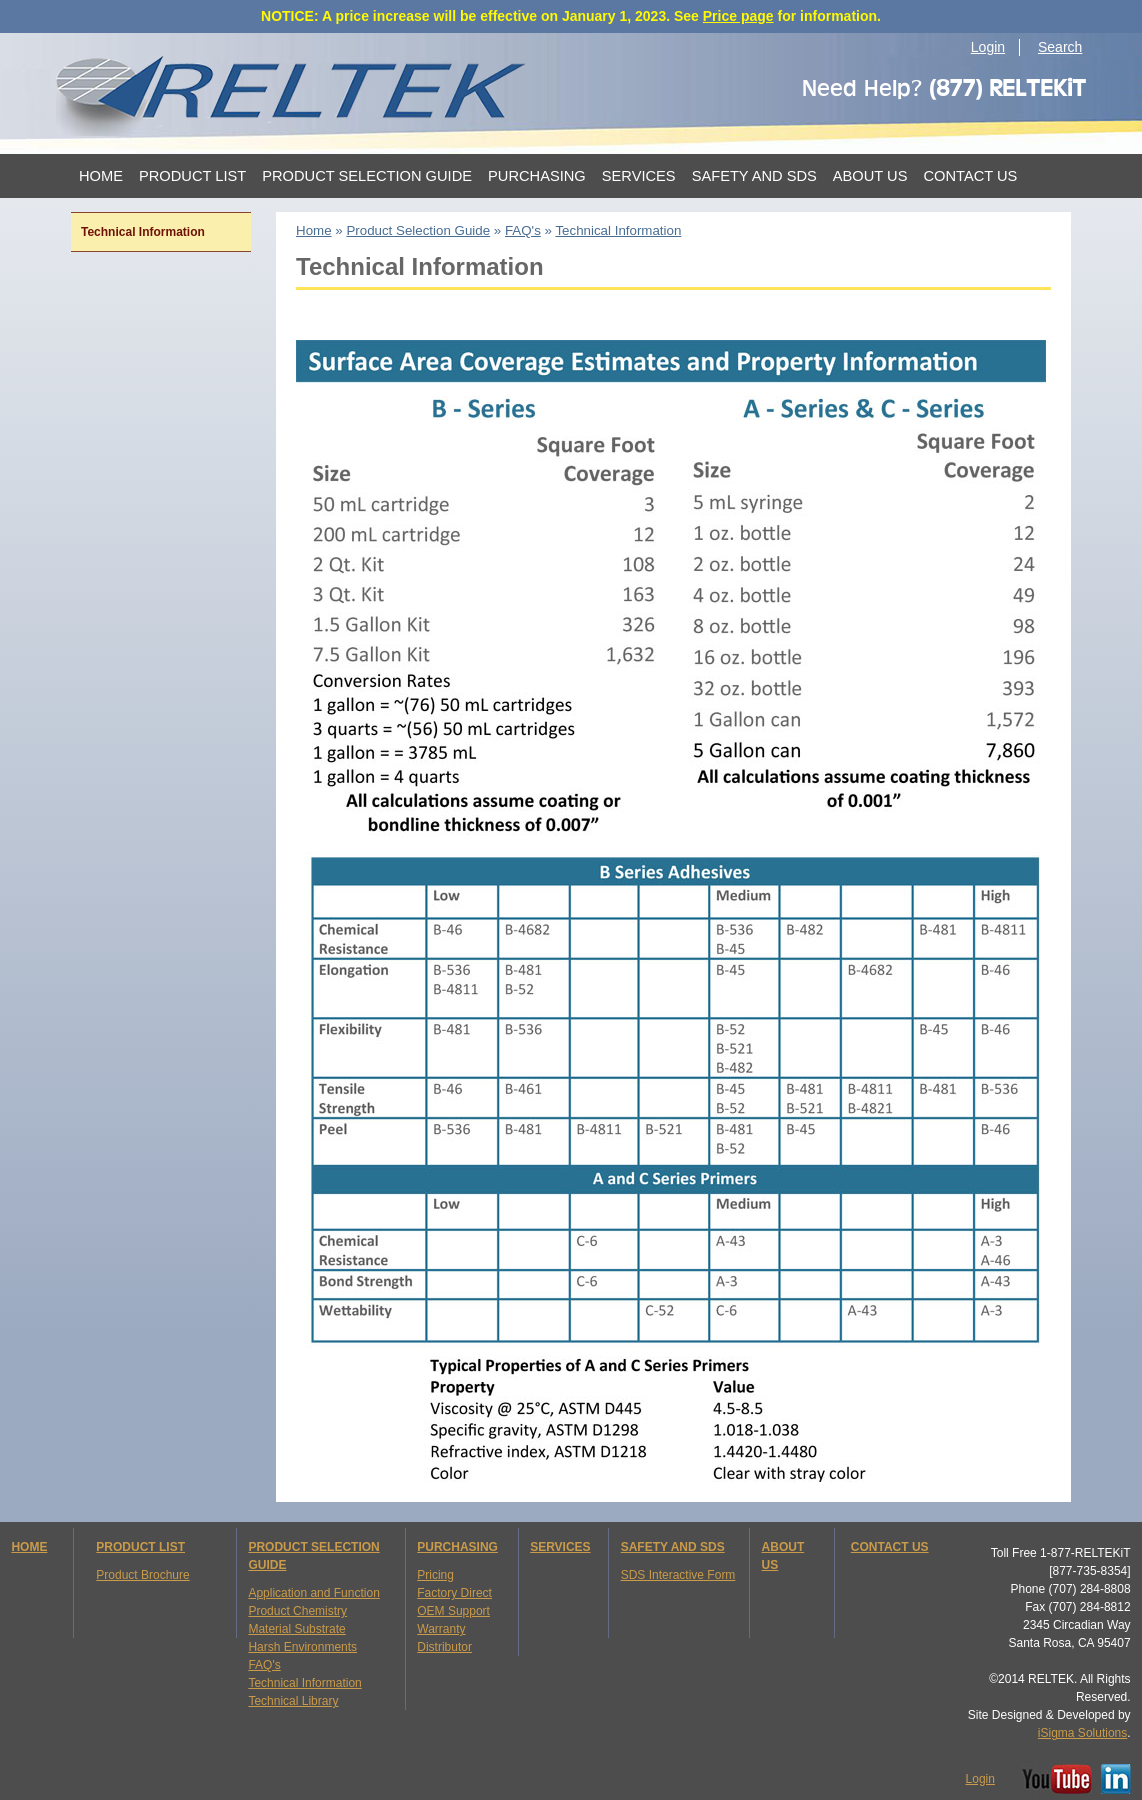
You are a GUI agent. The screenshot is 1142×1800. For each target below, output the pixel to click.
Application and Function (313, 1593)
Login (988, 47)
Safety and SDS (754, 176)
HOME (29, 1547)
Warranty (441, 1629)
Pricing (435, 1575)
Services (639, 176)
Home (101, 176)
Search (1060, 47)
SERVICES (560, 1547)
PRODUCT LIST (140, 1547)
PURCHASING (457, 1547)
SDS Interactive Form (678, 1575)
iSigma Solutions (1082, 1733)
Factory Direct (454, 1593)
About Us (870, 176)
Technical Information (304, 1683)
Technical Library (293, 1701)
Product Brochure (142, 1575)
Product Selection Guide (367, 176)
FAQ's (264, 1665)
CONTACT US (890, 1547)
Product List (192, 176)
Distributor (444, 1647)
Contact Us (970, 176)
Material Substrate (296, 1629)
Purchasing (537, 176)
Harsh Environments (302, 1647)
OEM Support (453, 1611)
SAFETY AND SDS (673, 1547)
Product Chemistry (297, 1611)
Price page (738, 16)
